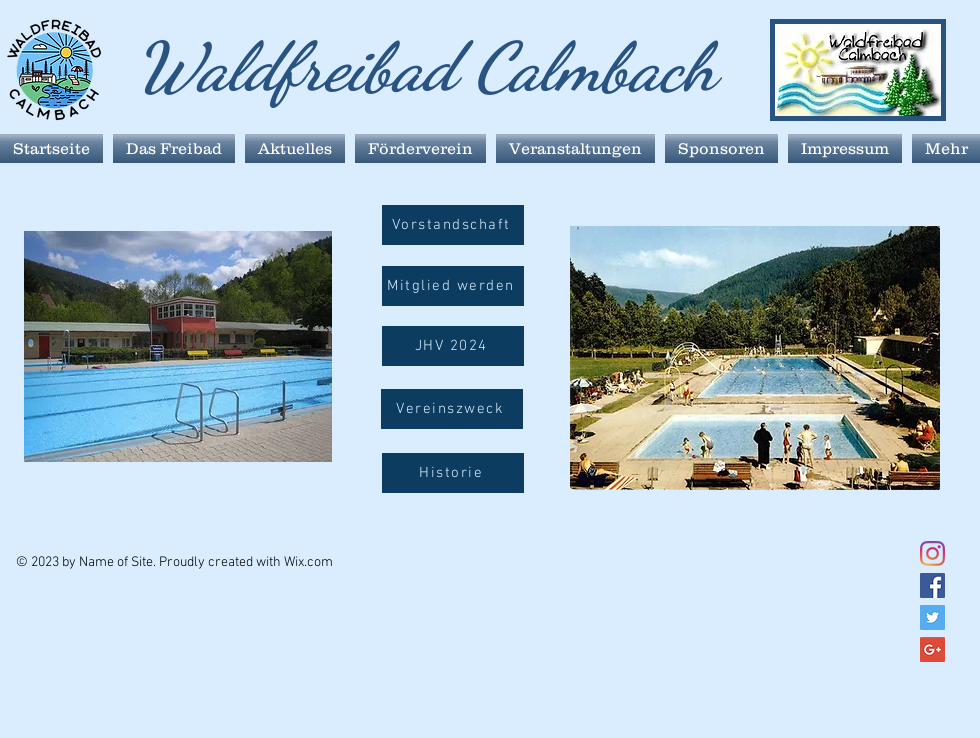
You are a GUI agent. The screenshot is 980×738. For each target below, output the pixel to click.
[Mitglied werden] (453, 286)
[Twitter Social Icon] (932, 617)
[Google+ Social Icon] (932, 649)
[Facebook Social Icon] (932, 585)
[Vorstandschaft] (453, 225)
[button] (452, 409)
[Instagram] (932, 553)
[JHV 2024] (453, 346)
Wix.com (308, 562)
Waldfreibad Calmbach (426, 67)
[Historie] (453, 473)
